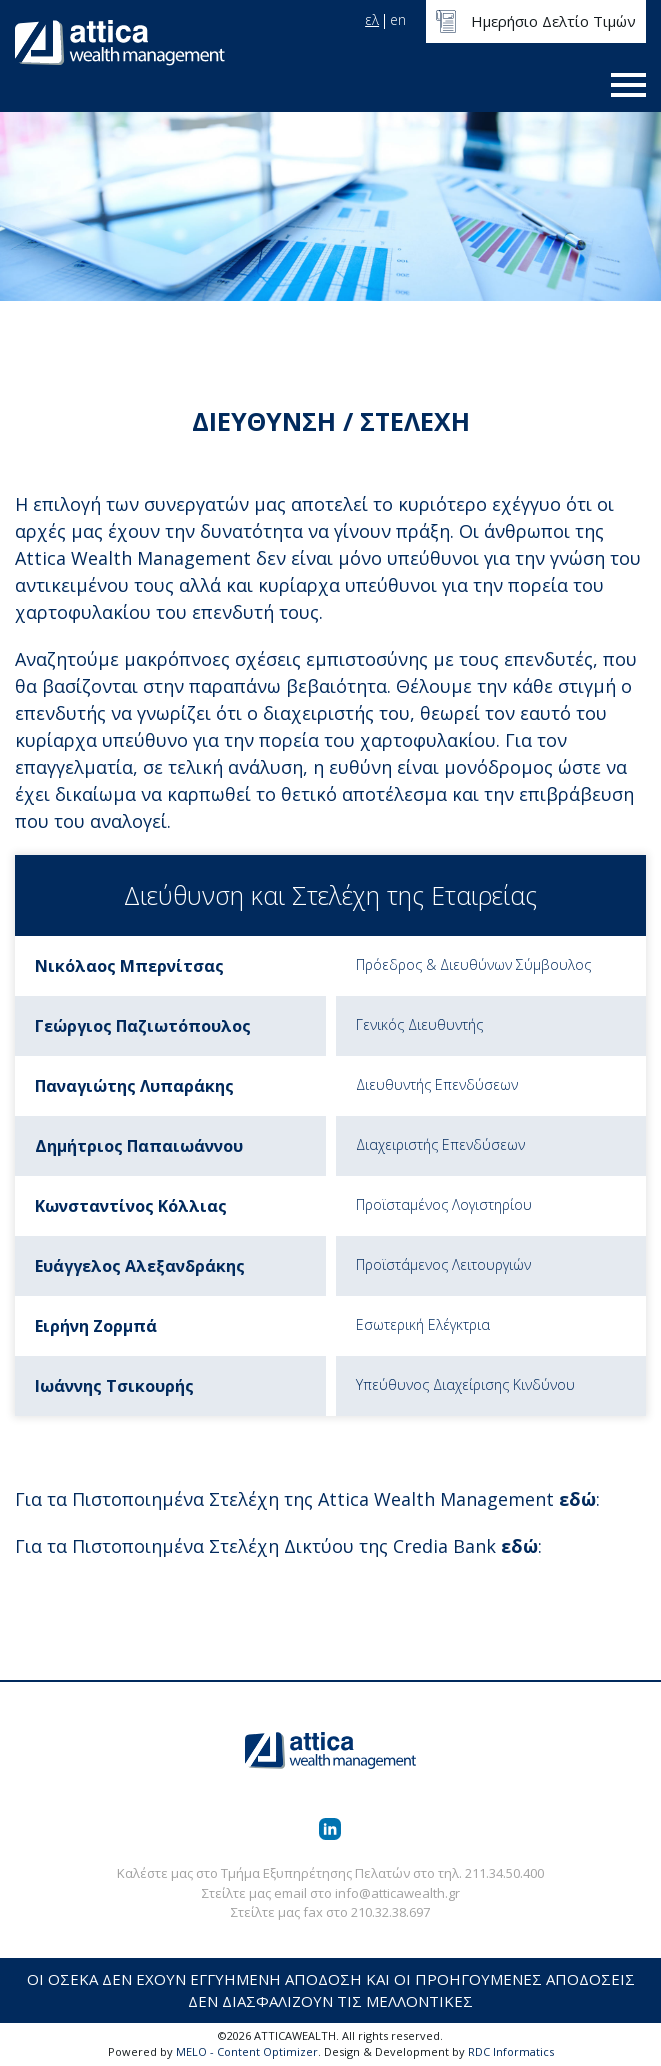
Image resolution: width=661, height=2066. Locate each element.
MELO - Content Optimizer (247, 2051)
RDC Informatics (511, 2051)
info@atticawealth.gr (397, 1893)
